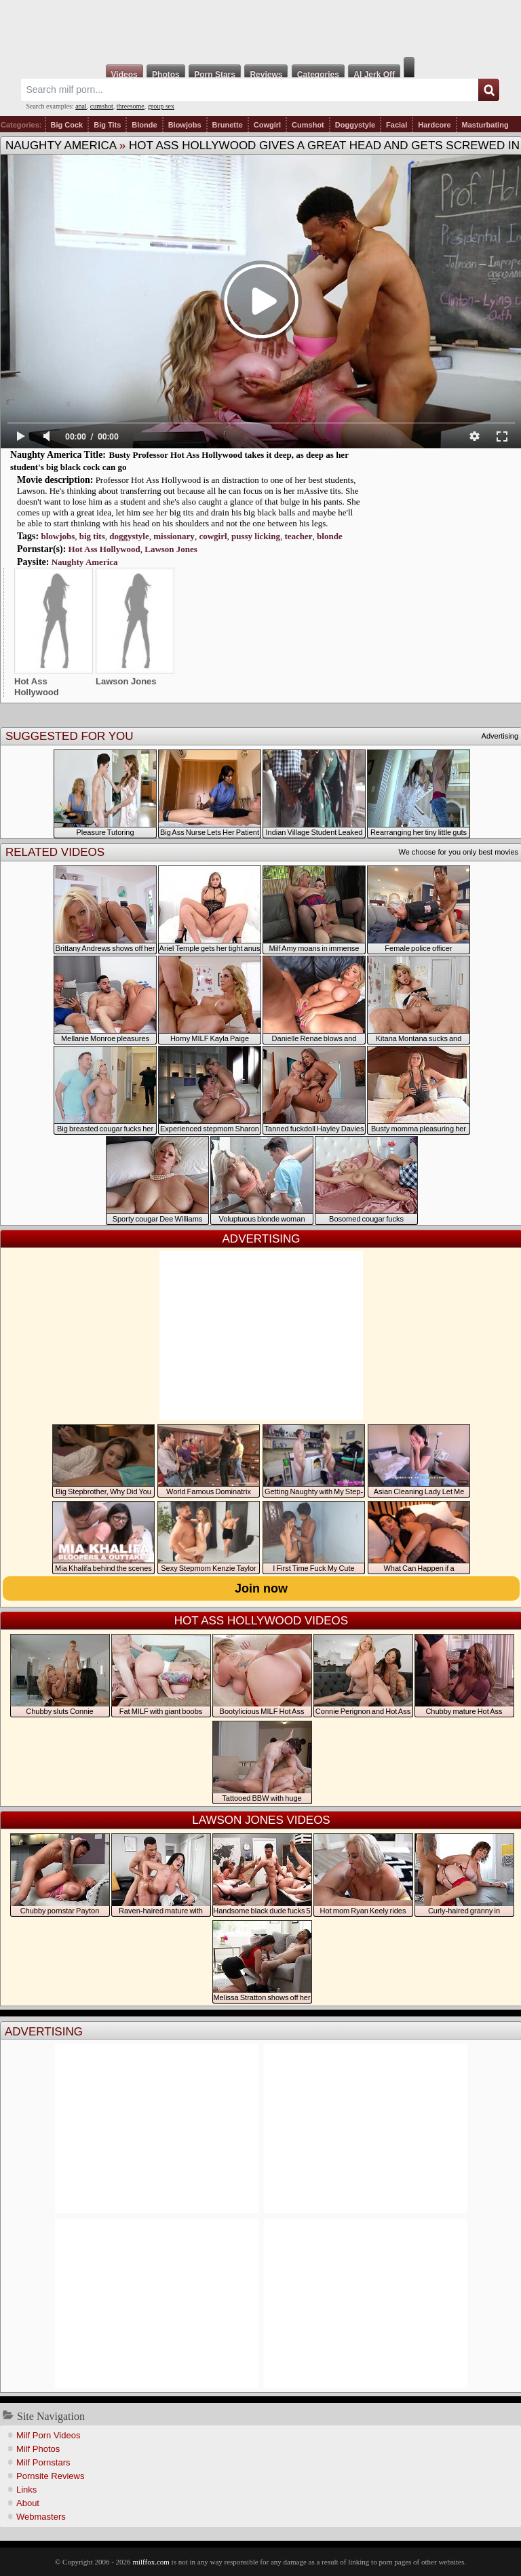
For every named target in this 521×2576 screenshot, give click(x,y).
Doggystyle (355, 125)
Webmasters (41, 2517)
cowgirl (213, 536)
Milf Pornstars (43, 2462)
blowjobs (58, 536)
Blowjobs (184, 125)
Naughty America (60, 145)
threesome (130, 106)
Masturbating (485, 125)
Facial (396, 125)
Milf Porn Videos (48, 2435)
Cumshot (308, 125)
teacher (298, 536)
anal (81, 106)
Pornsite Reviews (50, 2476)
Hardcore (434, 125)
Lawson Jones (170, 549)
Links (26, 2489)
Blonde (144, 125)
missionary (174, 536)
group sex (161, 106)
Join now (261, 1588)
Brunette (227, 125)
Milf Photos (38, 2449)
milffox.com (150, 2562)
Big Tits (107, 125)
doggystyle (129, 536)
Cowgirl (267, 125)
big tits (92, 536)
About (27, 2503)
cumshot (101, 106)
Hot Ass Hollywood (104, 549)
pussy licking (255, 536)
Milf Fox (260, 28)
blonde (330, 536)
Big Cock (67, 125)
